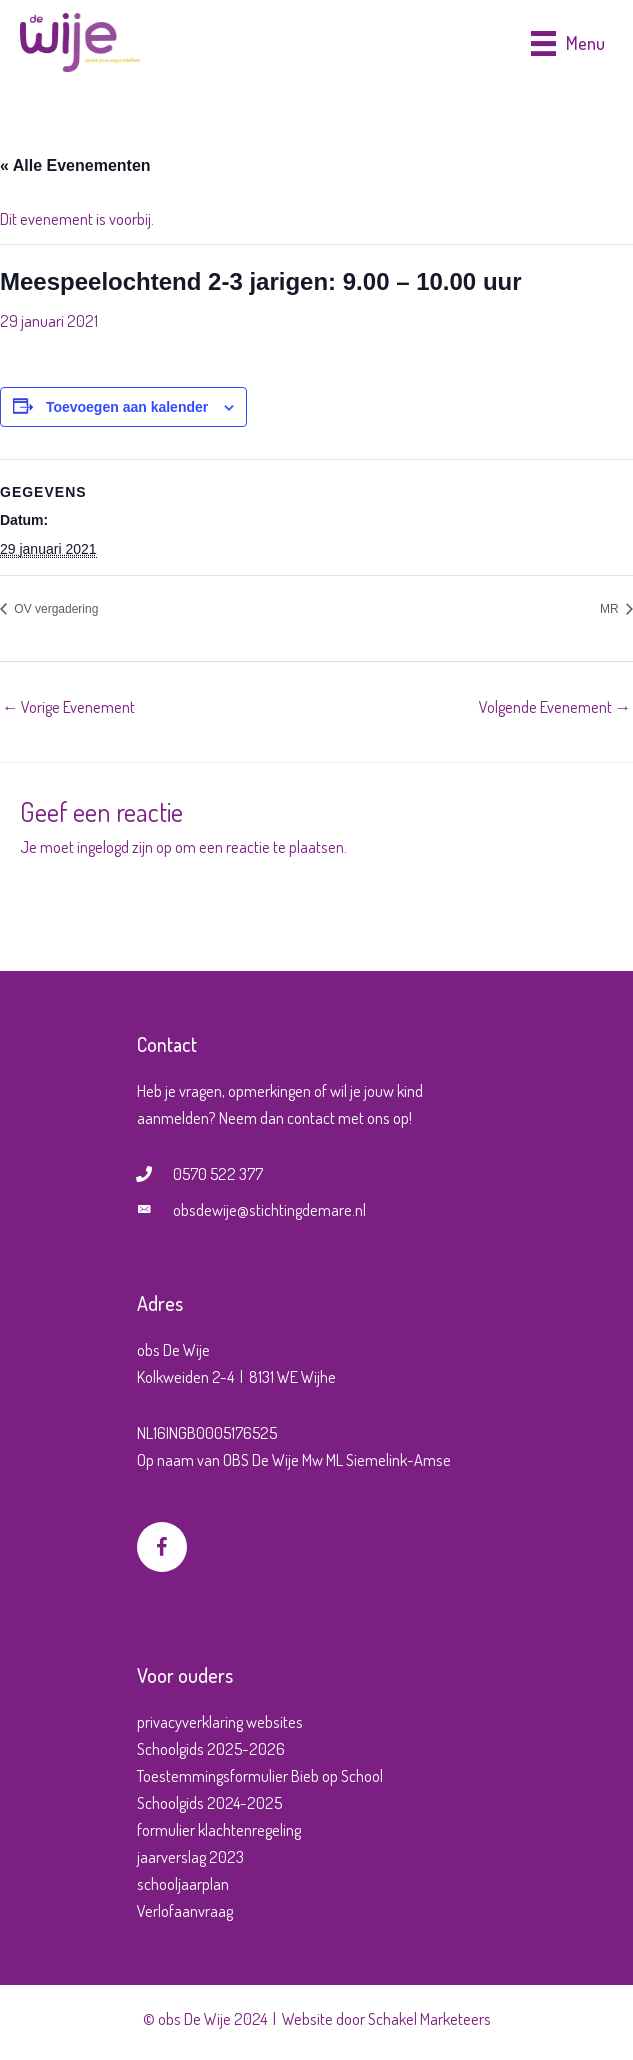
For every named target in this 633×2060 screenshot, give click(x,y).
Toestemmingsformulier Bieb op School (260, 1775)
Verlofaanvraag (185, 1910)
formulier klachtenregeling (219, 1829)
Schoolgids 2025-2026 (211, 1748)
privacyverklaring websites (220, 1721)
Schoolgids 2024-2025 (209, 1802)
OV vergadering (54, 609)
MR (611, 609)
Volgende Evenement (555, 706)
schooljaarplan (183, 1883)
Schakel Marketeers (429, 2018)
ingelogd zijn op (124, 846)
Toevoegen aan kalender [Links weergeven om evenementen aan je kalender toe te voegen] (127, 407)
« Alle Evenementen (75, 165)
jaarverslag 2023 (190, 1856)
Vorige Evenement (68, 706)
